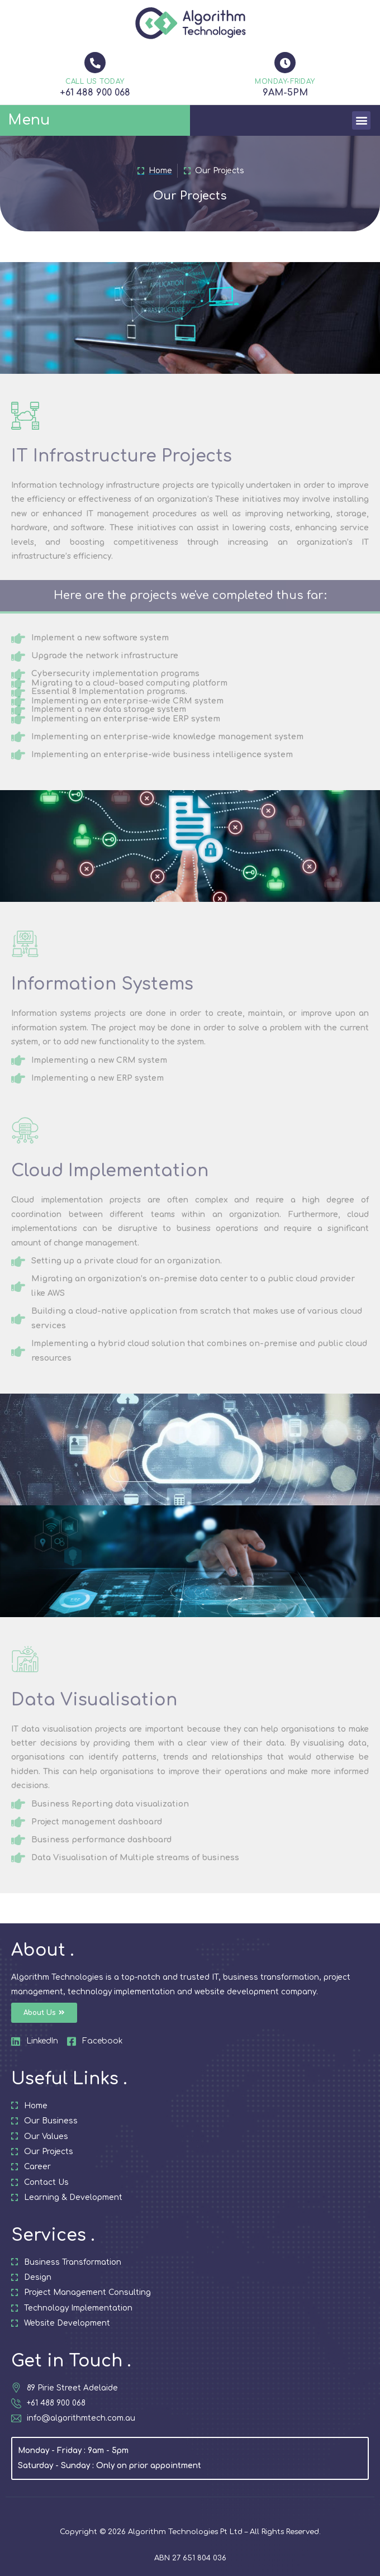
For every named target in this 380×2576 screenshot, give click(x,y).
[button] (361, 120)
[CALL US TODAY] (95, 62)
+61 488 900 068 (95, 93)
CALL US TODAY (95, 81)
